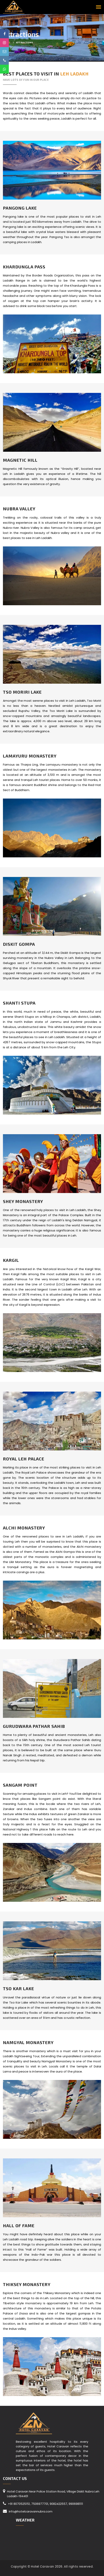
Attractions (24, 42)
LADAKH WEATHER (52, 2545)
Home (6, 42)
